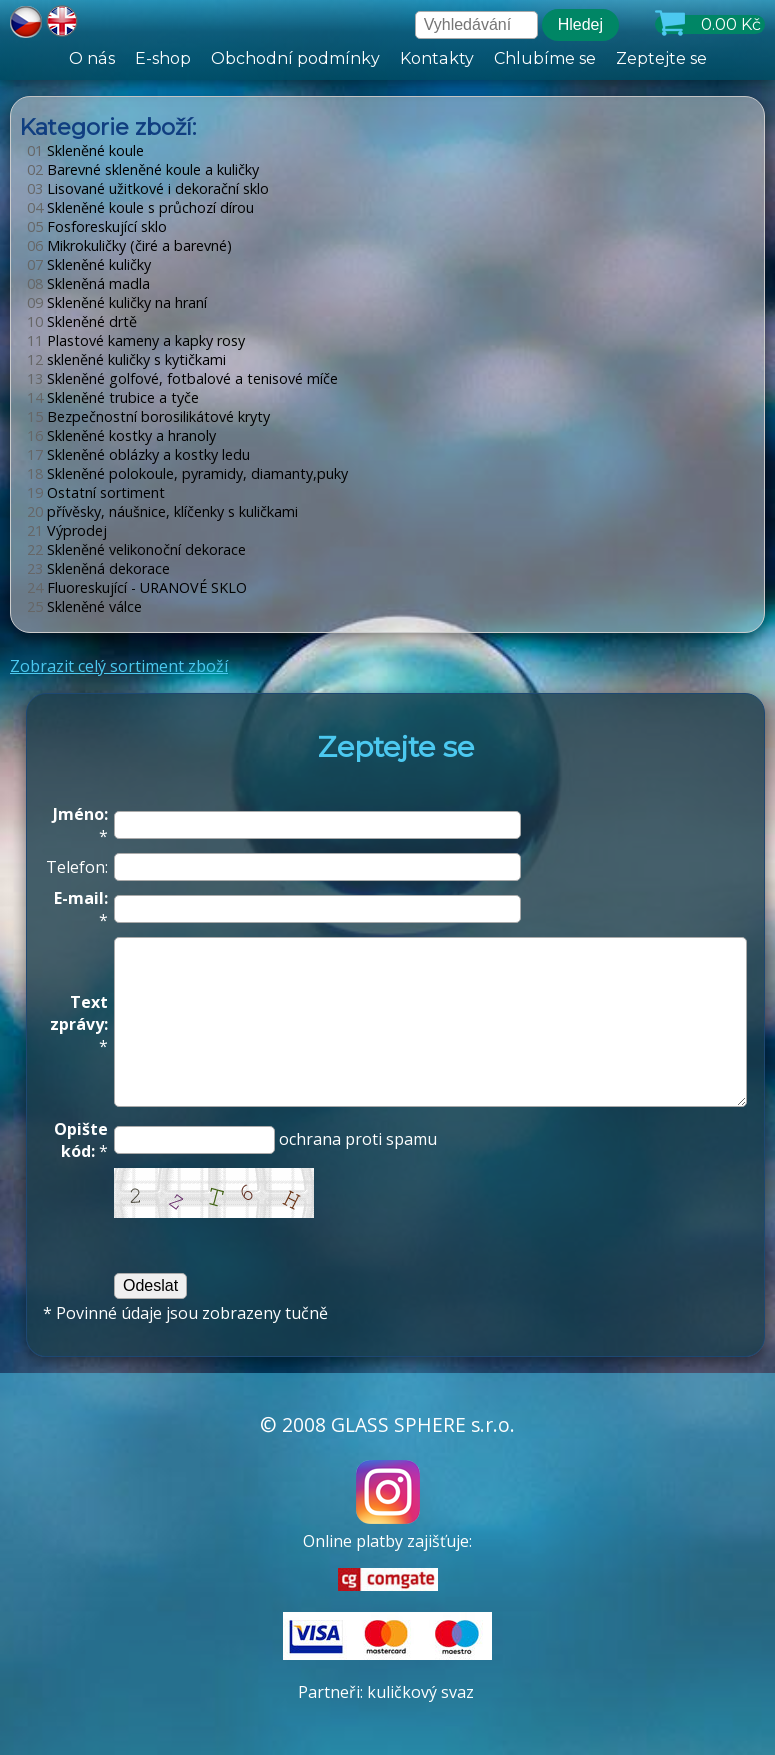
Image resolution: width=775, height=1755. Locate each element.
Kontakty (436, 58)
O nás (92, 58)
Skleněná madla (88, 283)
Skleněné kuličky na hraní (117, 302)
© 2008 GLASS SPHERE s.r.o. (387, 1424)
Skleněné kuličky (89, 264)
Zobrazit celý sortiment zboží (119, 666)
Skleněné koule (85, 150)
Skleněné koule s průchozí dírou (140, 207)
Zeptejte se (660, 58)
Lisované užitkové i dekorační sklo (148, 188)
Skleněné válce (84, 606)
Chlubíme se (544, 58)
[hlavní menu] (387, 59)
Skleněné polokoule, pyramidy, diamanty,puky (187, 473)
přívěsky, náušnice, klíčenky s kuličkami (162, 511)
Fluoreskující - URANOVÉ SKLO (137, 587)
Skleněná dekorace (98, 568)
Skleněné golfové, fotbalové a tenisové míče (182, 378)
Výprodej (67, 530)
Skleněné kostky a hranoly (121, 435)
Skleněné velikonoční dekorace (136, 549)
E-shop (163, 58)
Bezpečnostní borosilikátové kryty (148, 416)
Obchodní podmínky (295, 58)
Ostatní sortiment (96, 492)
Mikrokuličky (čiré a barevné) (129, 245)
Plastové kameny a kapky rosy (136, 340)
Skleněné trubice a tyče (113, 397)
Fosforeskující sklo (97, 226)
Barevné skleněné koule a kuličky (143, 169)
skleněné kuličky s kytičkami (126, 359)
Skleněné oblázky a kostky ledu (138, 454)
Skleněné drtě (82, 321)
